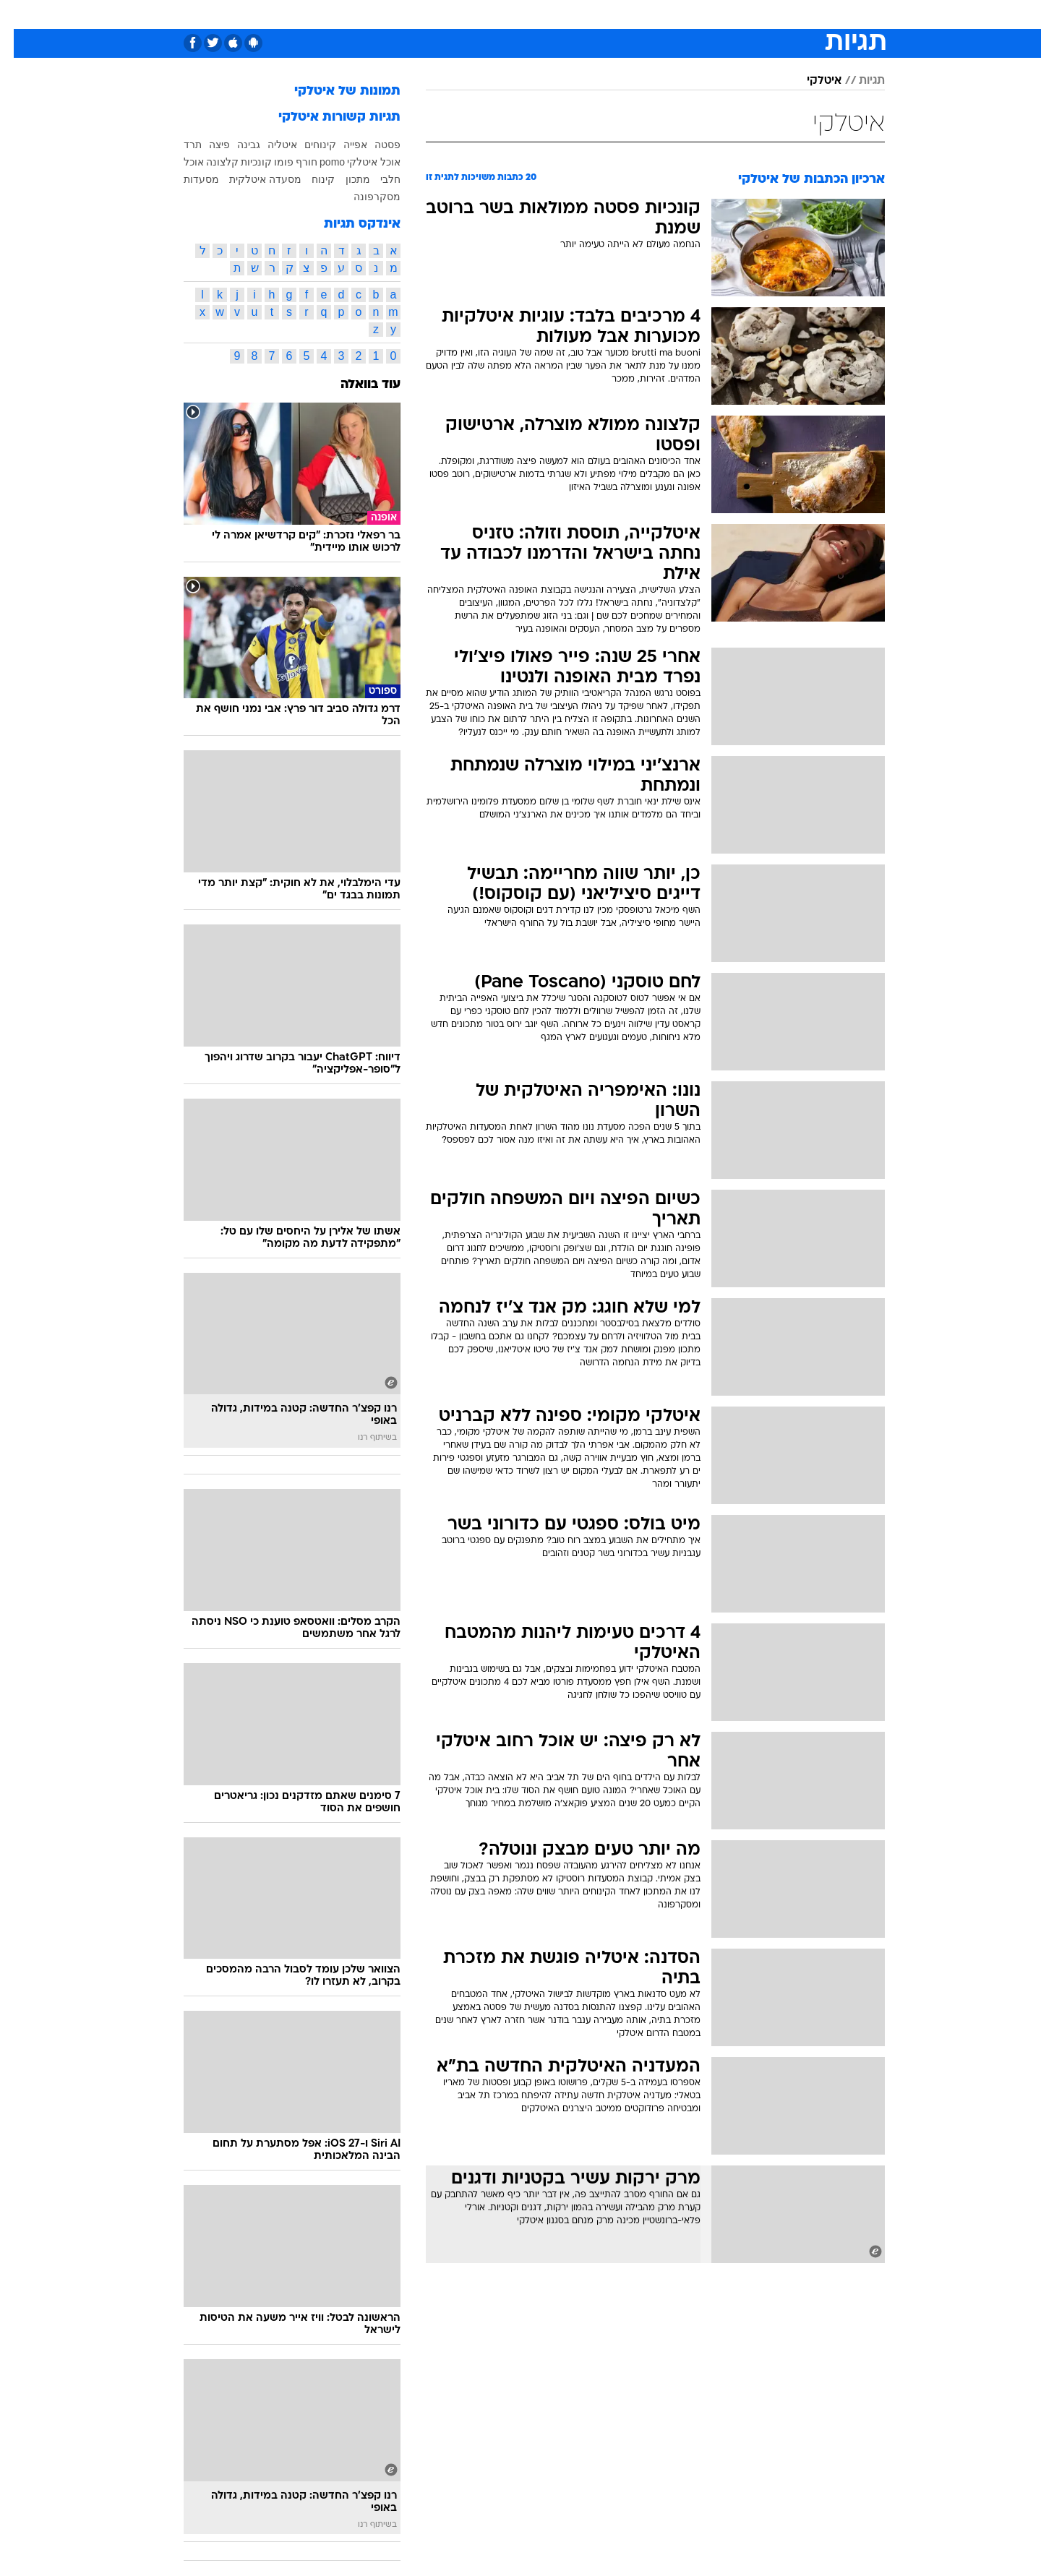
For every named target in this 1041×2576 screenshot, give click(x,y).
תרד (179, 144)
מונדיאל (704, 14)
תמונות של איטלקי (333, 91)
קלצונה (208, 162)
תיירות (435, 14)
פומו (270, 162)
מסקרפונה (363, 196)
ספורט (755, 14)
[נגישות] (20, 15)
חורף (293, 162)
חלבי (377, 179)
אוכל (529, 14)
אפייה (342, 144)
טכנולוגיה (381, 14)
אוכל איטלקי (360, 162)
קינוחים (306, 144)
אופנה (328, 14)
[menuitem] (795, 14)
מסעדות (187, 179)
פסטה (374, 144)
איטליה (268, 144)
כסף (567, 14)
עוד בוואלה (357, 385)
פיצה (205, 144)
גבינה (235, 144)
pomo (318, 162)
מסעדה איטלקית (251, 179)
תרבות (653, 14)
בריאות (484, 14)
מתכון (344, 179)
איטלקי (810, 81)
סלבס (607, 14)
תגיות (858, 81)
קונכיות (242, 162)
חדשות (804, 14)
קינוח (309, 179)
